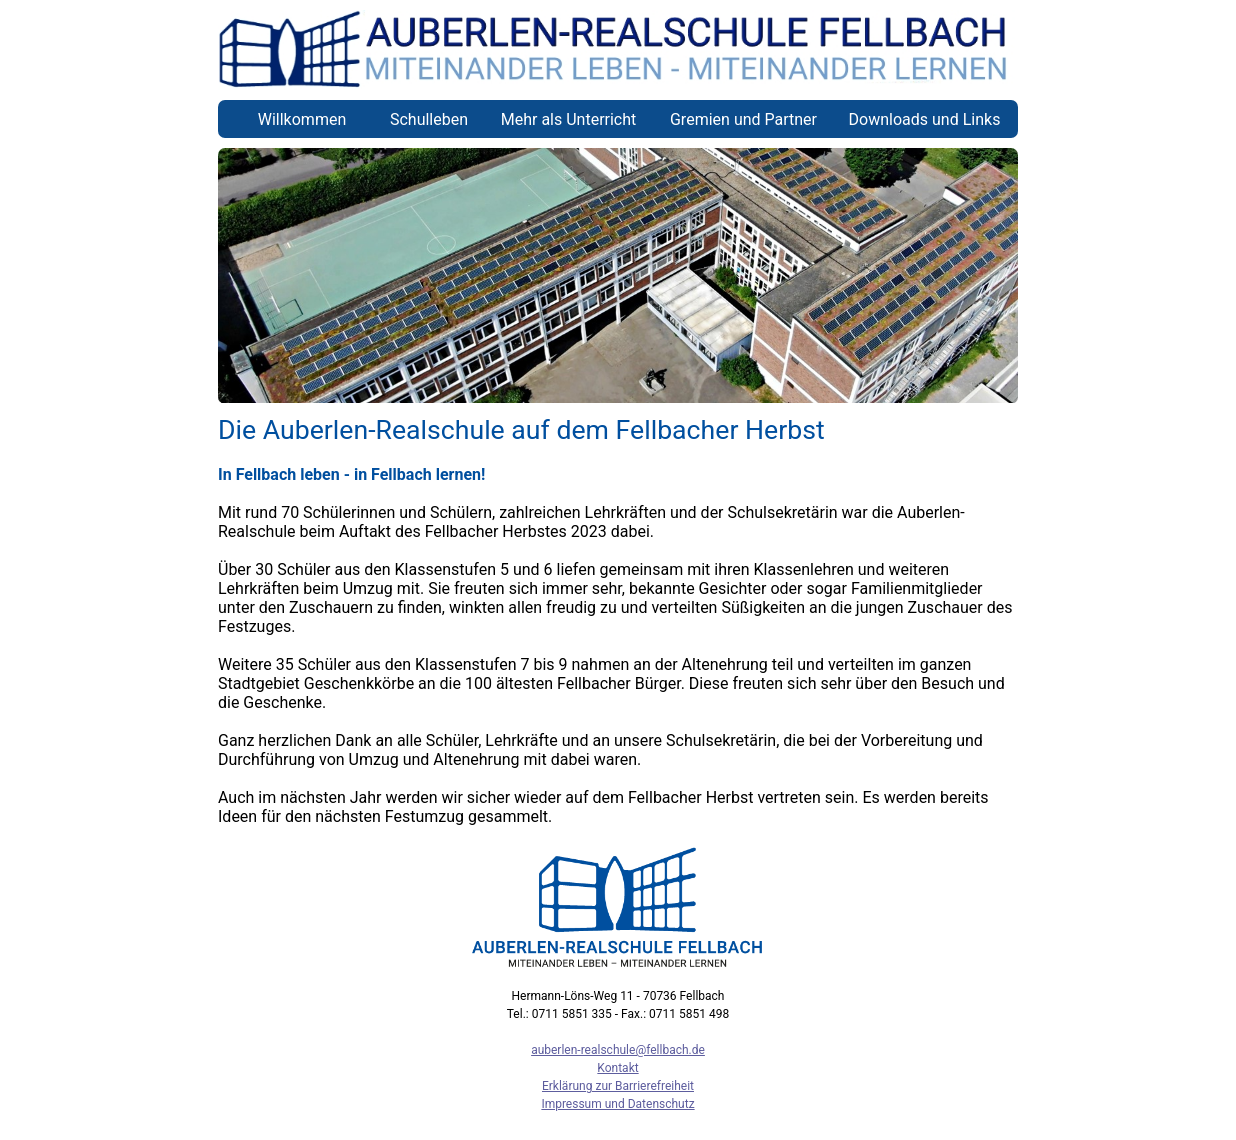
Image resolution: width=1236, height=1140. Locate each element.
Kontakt (617, 1068)
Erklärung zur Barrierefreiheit (618, 1086)
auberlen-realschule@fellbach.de (618, 1050)
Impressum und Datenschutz (617, 1104)
